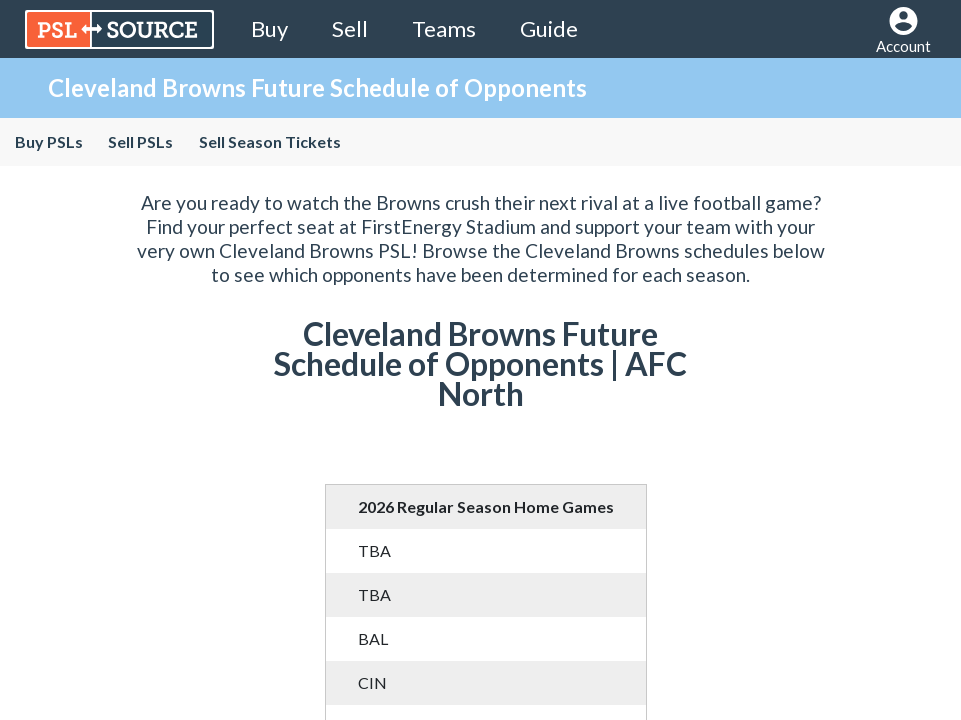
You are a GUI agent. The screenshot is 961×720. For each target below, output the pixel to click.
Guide (549, 28)
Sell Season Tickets (269, 141)
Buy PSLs (49, 141)
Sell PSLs (140, 141)
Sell (350, 28)
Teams (444, 28)
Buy (269, 28)
